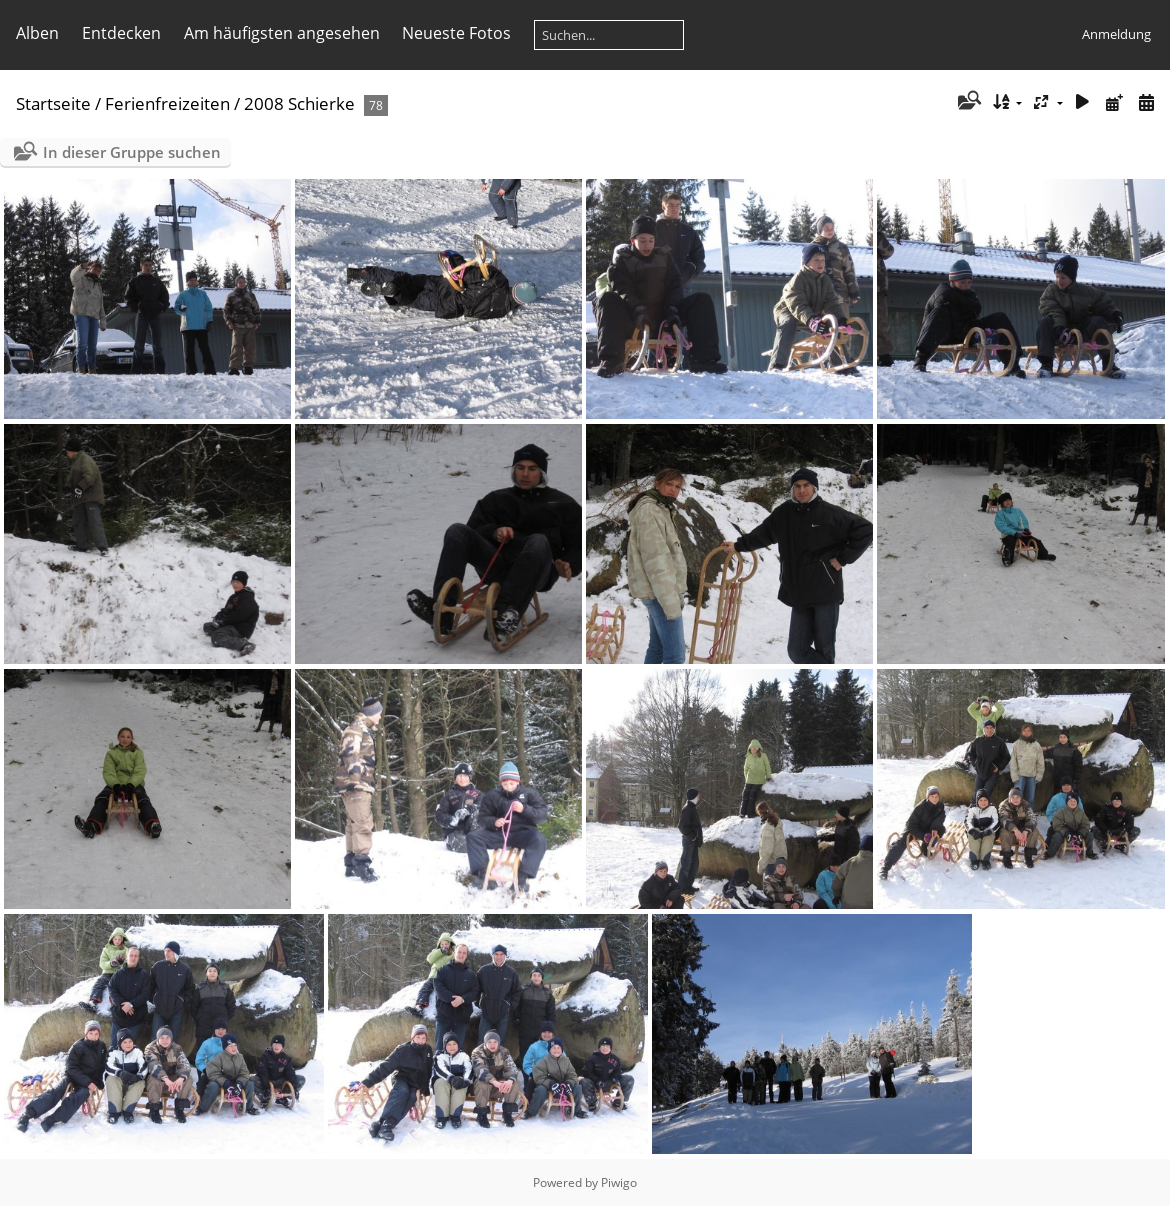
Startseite (53, 103)
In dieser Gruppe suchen (132, 152)
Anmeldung (1116, 34)
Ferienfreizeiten (167, 103)
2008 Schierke (299, 103)
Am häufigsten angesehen (282, 33)
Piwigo (619, 1182)
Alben (37, 33)
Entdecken (121, 33)
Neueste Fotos (456, 33)
